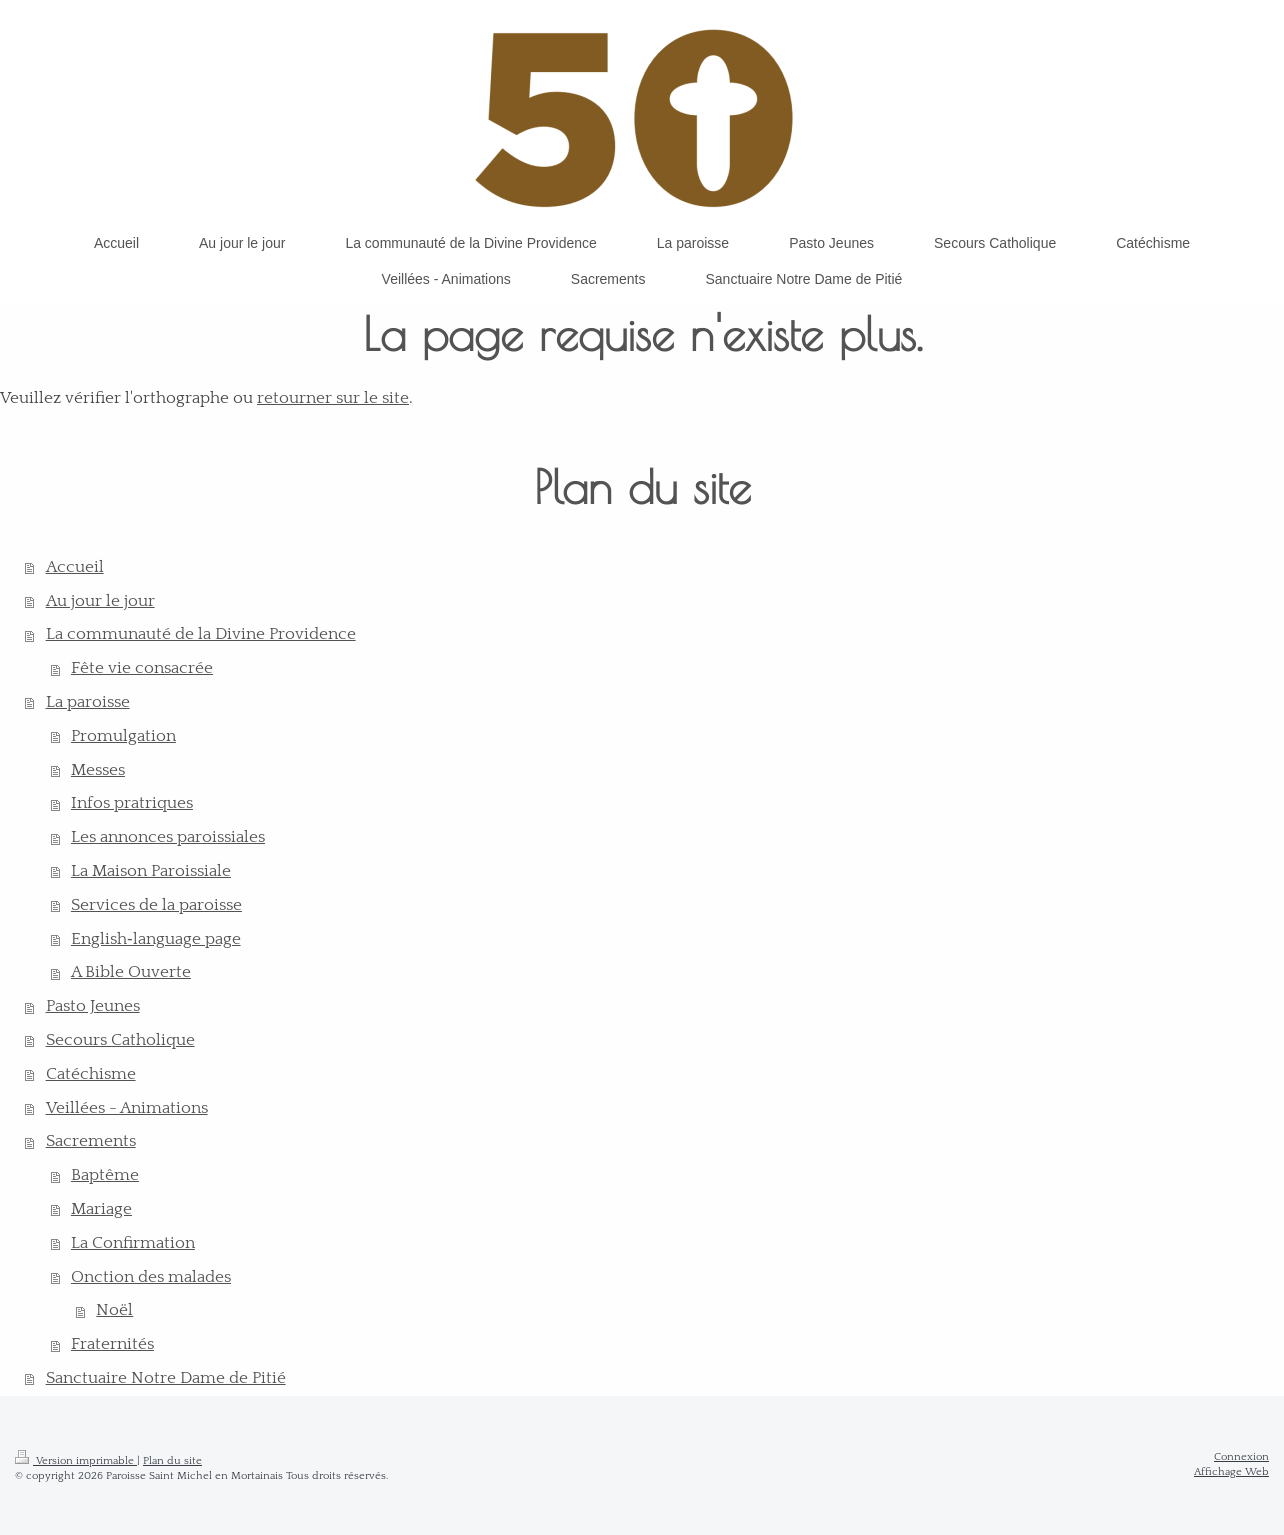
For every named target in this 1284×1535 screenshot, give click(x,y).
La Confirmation (133, 1243)
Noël (114, 1310)
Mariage (101, 1209)
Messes (98, 770)
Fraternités (112, 1344)
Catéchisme (91, 1074)
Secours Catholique (120, 1040)
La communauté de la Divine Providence (201, 634)
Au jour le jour (100, 601)
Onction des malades (151, 1277)
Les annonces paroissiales (168, 837)
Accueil (75, 567)
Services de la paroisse (156, 905)
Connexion (1241, 1457)
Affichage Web (1231, 1472)
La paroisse (88, 702)
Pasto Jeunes (93, 1006)
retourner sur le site (333, 398)
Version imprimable (76, 1461)
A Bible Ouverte (131, 972)
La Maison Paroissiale (151, 871)
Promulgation (123, 736)
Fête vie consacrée (142, 668)
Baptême (105, 1175)
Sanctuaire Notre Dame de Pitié (166, 1378)
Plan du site (172, 1461)
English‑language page (156, 939)
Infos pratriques (132, 803)
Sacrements (91, 1141)
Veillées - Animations (127, 1108)
